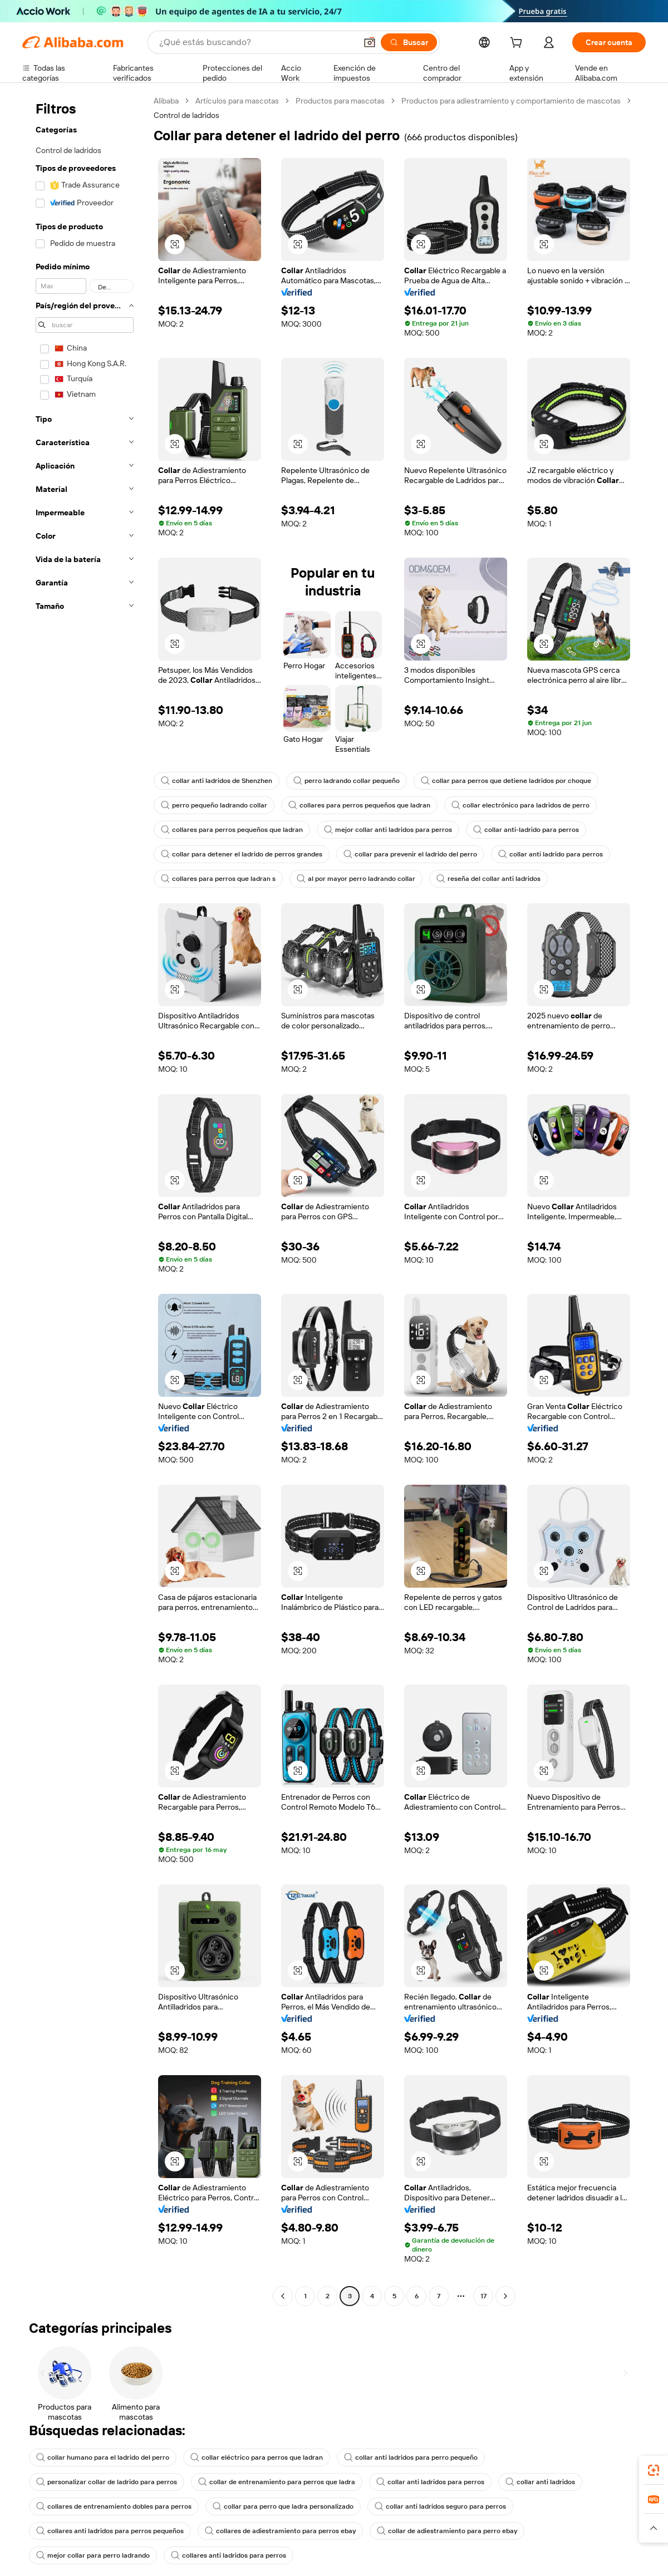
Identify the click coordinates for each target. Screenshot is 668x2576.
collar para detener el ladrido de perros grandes (241, 854)
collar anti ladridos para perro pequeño (411, 2457)
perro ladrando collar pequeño (346, 780)
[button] (369, 42)
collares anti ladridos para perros (228, 2555)
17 (483, 2296)
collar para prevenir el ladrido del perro (410, 854)
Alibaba (166, 100)
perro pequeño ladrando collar (214, 805)
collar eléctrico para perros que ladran (256, 2457)
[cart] (518, 44)
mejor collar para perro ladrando (93, 2555)
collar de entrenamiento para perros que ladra (276, 2482)
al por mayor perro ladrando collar (356, 878)
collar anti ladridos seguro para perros (440, 2506)
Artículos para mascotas (237, 100)
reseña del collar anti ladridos (488, 878)
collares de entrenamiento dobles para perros (113, 2506)
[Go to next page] (505, 2296)
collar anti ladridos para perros (430, 2482)
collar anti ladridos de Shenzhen (216, 780)
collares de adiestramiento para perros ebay (280, 2530)
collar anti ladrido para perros (550, 854)
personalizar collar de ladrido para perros (106, 2482)
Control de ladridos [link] (186, 115)
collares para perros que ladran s (218, 878)
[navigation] (84, 1200)
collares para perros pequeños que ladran (359, 805)
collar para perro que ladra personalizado (283, 2506)
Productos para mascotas (340, 100)
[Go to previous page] (283, 2296)
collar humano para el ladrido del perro (102, 2457)
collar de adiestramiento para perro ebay (447, 2530)
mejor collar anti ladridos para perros (388, 829)
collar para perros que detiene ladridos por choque (506, 780)
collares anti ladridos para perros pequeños (110, 2530)
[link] (653, 2470)
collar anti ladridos (540, 2482)
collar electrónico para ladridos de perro (520, 805)
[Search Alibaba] (256, 42)
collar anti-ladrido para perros (526, 829)
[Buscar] (409, 42)
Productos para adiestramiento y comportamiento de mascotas (511, 100)
